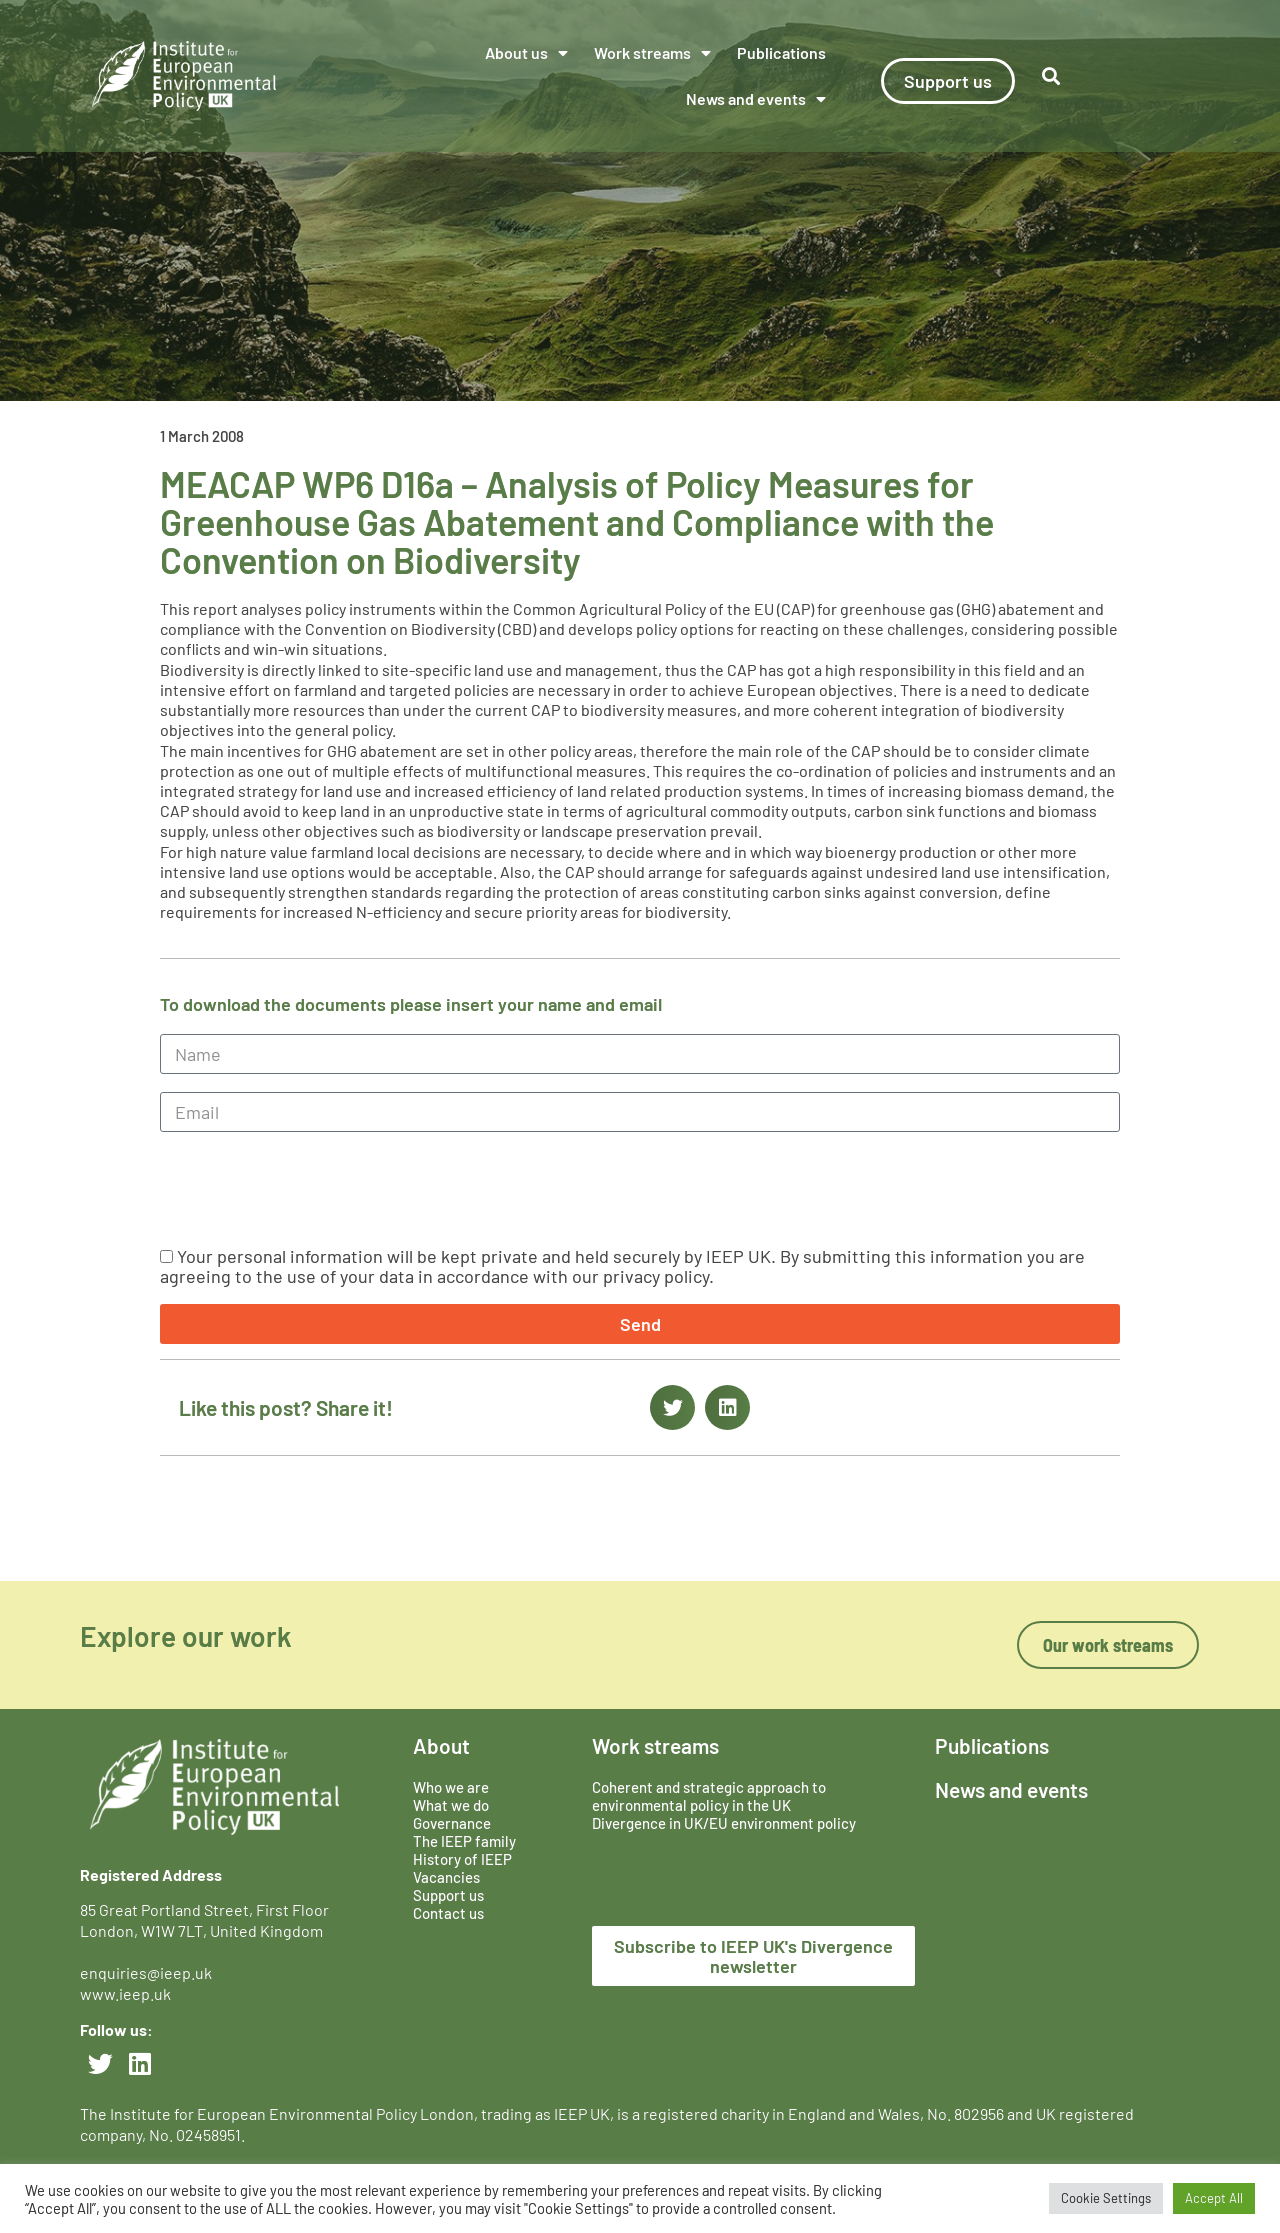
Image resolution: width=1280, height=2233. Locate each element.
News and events (756, 99)
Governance (452, 1823)
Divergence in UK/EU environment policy (724, 1823)
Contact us (448, 1913)
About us (526, 53)
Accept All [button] (1214, 2198)
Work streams (652, 53)
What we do (451, 1805)
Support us (448, 1895)
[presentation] (312, 1189)
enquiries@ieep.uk (149, 1972)
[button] (672, 1407)
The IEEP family (464, 1841)
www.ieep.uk (125, 1993)
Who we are (451, 1787)
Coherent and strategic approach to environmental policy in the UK (709, 1796)
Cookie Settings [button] (1106, 2198)
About (441, 1745)
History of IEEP (462, 1859)
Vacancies (446, 1877)
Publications (781, 52)
